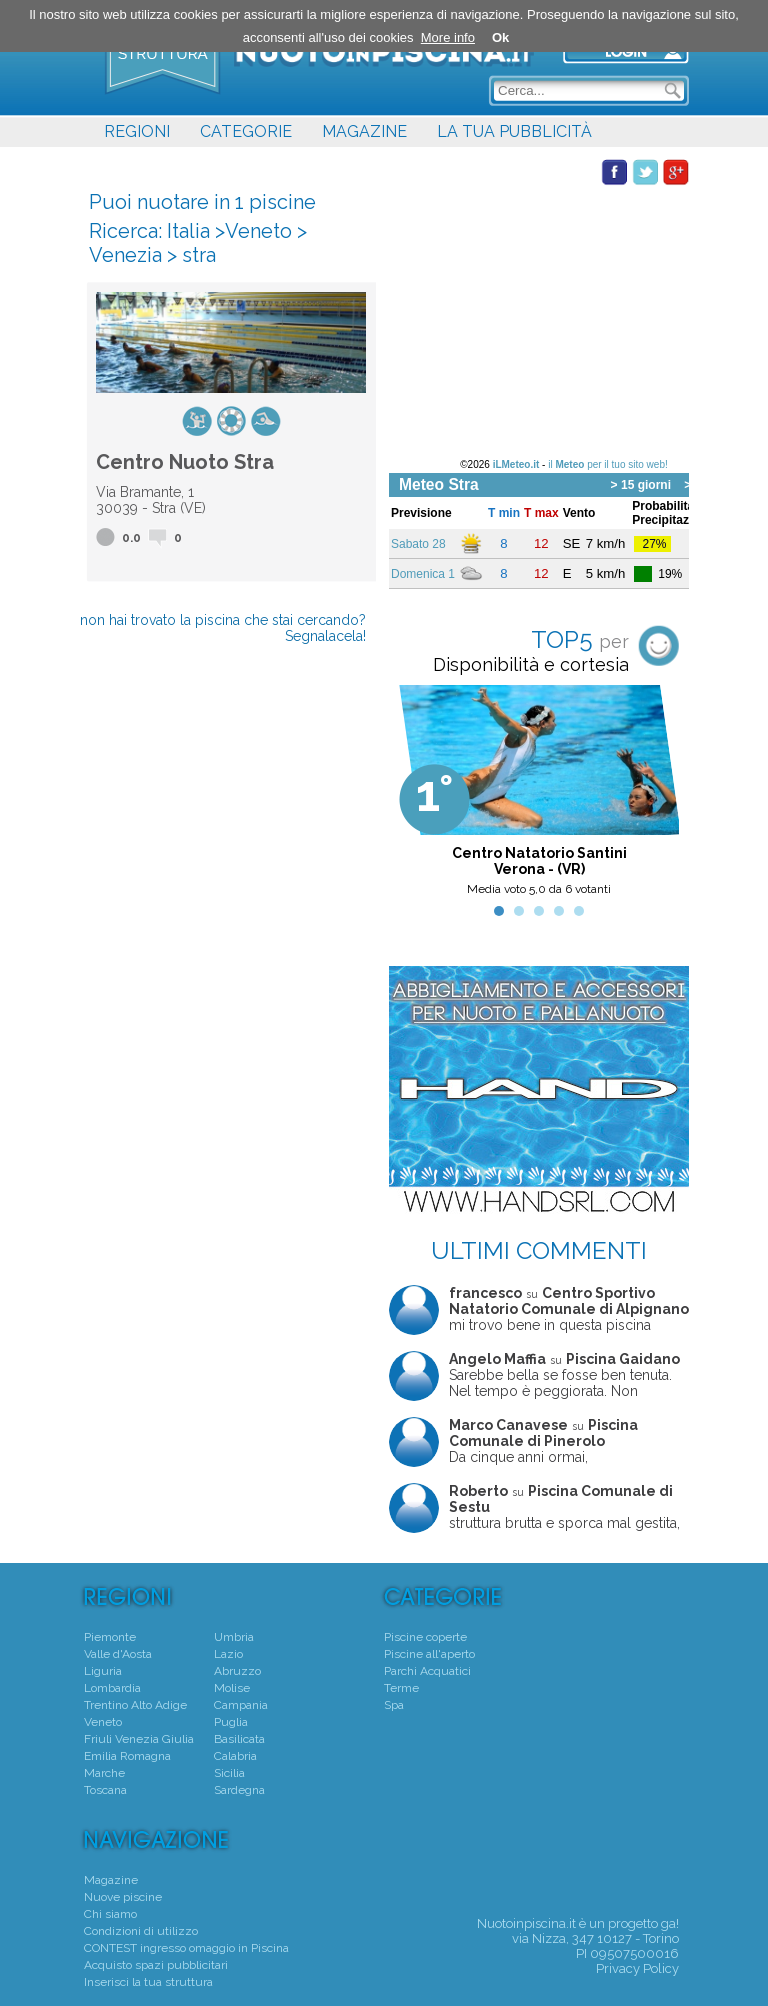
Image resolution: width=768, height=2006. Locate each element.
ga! (670, 1923)
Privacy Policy (637, 1968)
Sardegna (239, 1790)
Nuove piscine (123, 1897)
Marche (104, 1773)
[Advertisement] (539, 311)
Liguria (103, 1671)
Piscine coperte (425, 1637)
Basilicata (239, 1739)
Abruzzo (237, 1671)
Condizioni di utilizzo (141, 1931)
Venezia (125, 255)
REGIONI (137, 131)
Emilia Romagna (127, 1756)
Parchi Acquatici (427, 1671)
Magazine (111, 1880)
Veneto (258, 231)
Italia (188, 231)
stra (199, 255)
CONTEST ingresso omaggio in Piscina (186, 1948)
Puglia (231, 1722)
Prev (415, 796)
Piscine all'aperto (429, 1654)
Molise (232, 1688)
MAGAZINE (364, 131)
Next (663, 796)
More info (448, 37)
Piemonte (110, 1637)
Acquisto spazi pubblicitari (156, 1965)
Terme (401, 1688)
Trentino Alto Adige (135, 1705)
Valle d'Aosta (118, 1654)
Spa (394, 1705)
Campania (241, 1705)
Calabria (235, 1756)
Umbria (234, 1637)
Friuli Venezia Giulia (139, 1739)
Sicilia (229, 1773)
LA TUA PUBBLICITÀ (514, 131)
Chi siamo (110, 1914)
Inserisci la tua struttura (148, 1982)
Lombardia (112, 1688)
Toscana (105, 1790)
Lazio (228, 1654)
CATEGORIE (246, 131)
